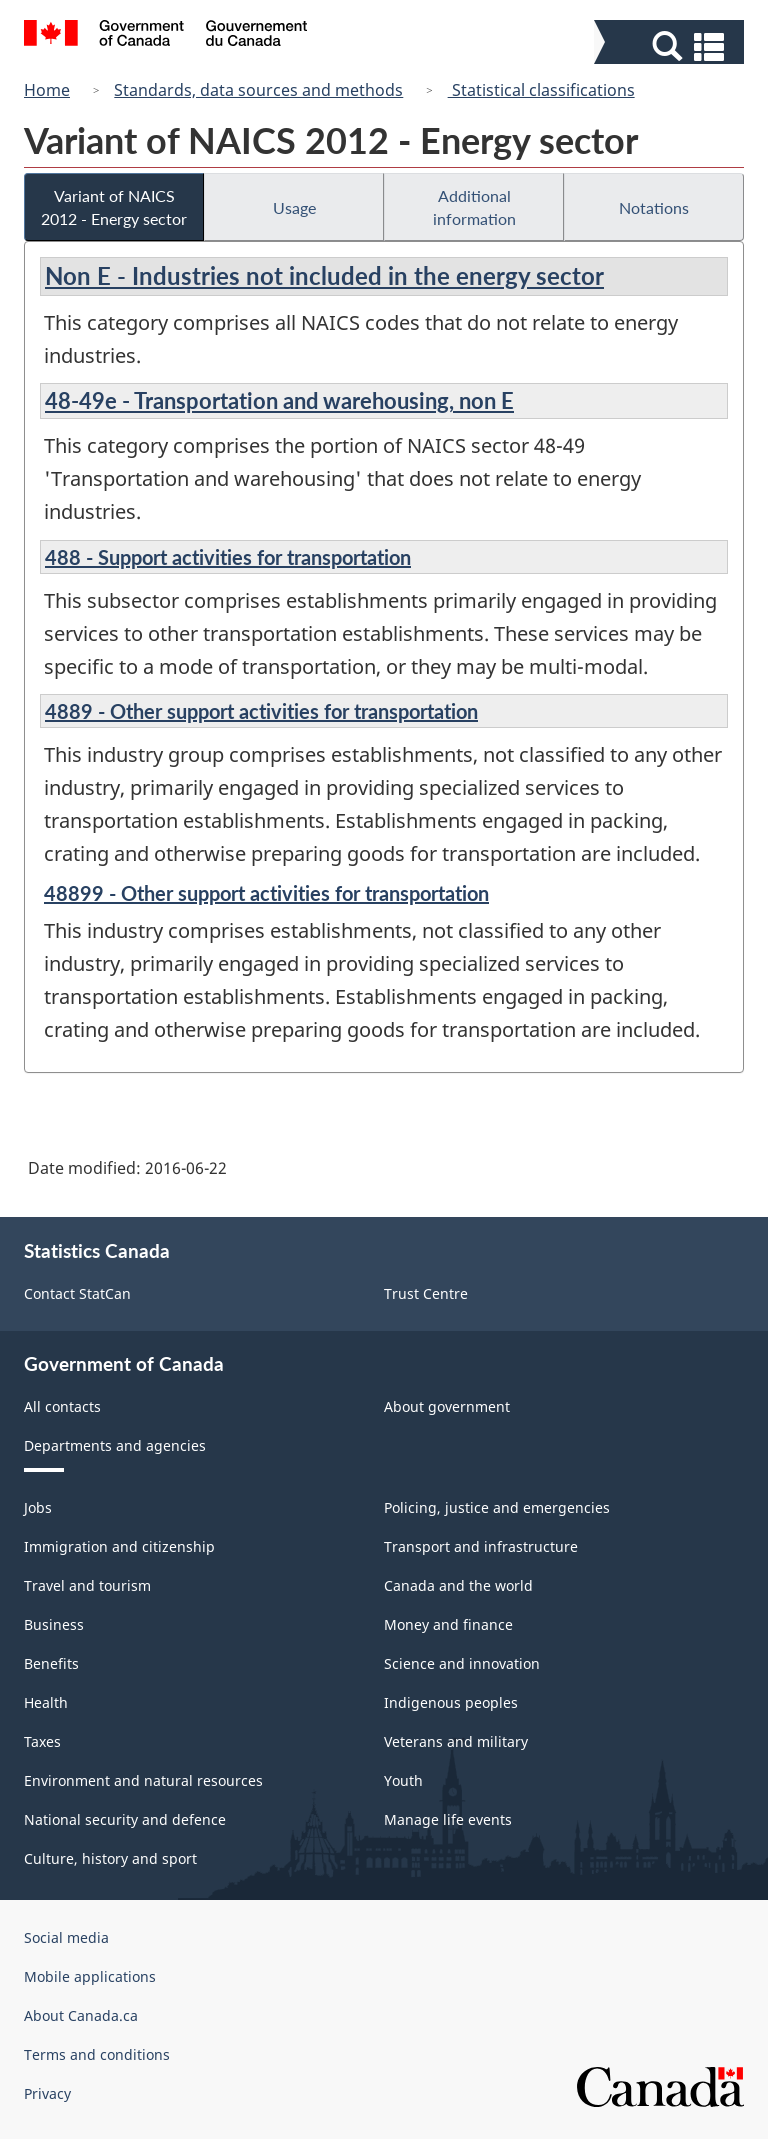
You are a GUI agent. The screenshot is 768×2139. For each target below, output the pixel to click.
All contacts (62, 1406)
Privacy (47, 2093)
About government (447, 1406)
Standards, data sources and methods (258, 90)
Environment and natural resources (143, 1780)
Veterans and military (456, 1741)
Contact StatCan (77, 1293)
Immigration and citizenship (119, 1546)
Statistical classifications (541, 90)
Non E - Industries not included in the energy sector (324, 275)
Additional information (474, 207)
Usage (294, 207)
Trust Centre (426, 1293)
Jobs (38, 1507)
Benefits (51, 1663)
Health (46, 1702)
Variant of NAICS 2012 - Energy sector (114, 207)
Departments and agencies (115, 1445)
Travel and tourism (87, 1585)
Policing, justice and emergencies (497, 1507)
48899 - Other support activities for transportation (266, 893)
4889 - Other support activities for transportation (261, 711)
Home (47, 90)
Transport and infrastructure (481, 1546)
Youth (403, 1780)
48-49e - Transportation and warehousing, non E (279, 400)
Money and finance (448, 1624)
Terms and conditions (97, 2054)
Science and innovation (462, 1663)
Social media (66, 1937)
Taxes (42, 1741)
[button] (671, 46)
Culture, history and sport (110, 1858)
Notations (654, 207)
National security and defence (125, 1819)
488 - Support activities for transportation (228, 557)
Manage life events (448, 1819)
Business (54, 1624)
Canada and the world (458, 1585)
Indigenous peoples (451, 1702)
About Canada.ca (81, 2015)
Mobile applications (90, 1976)
